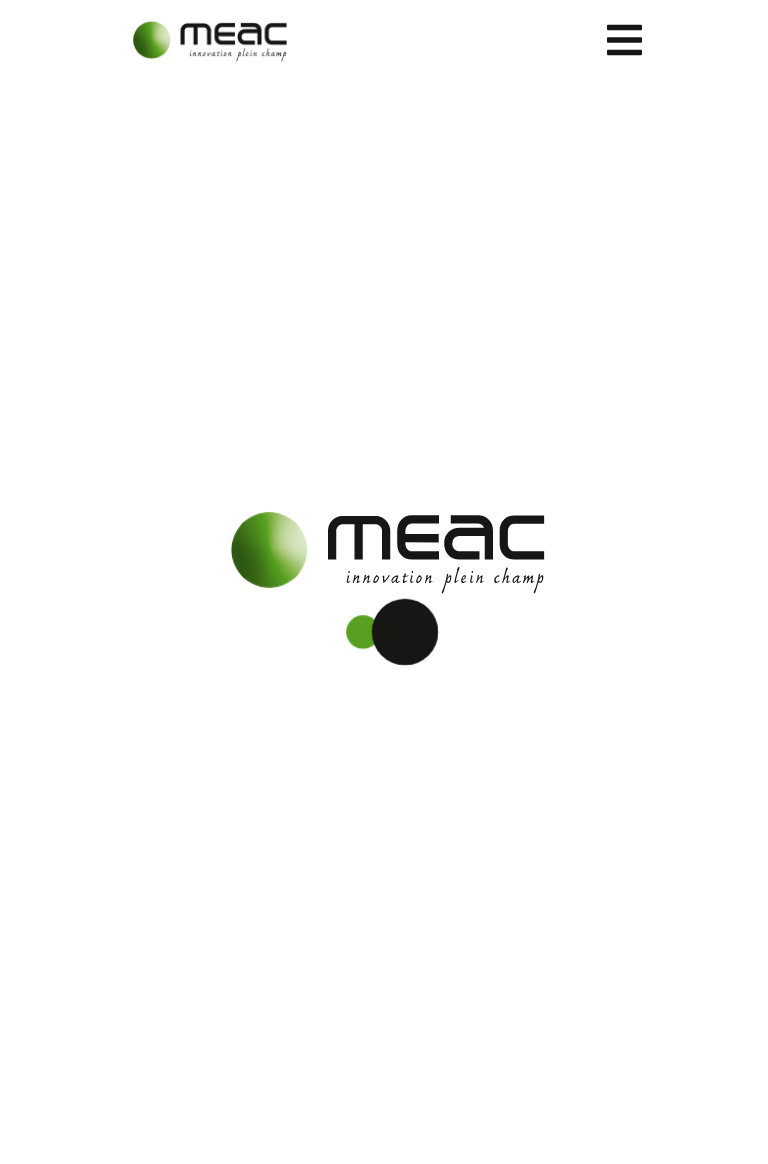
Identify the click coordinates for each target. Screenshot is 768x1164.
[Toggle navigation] (624, 40)
